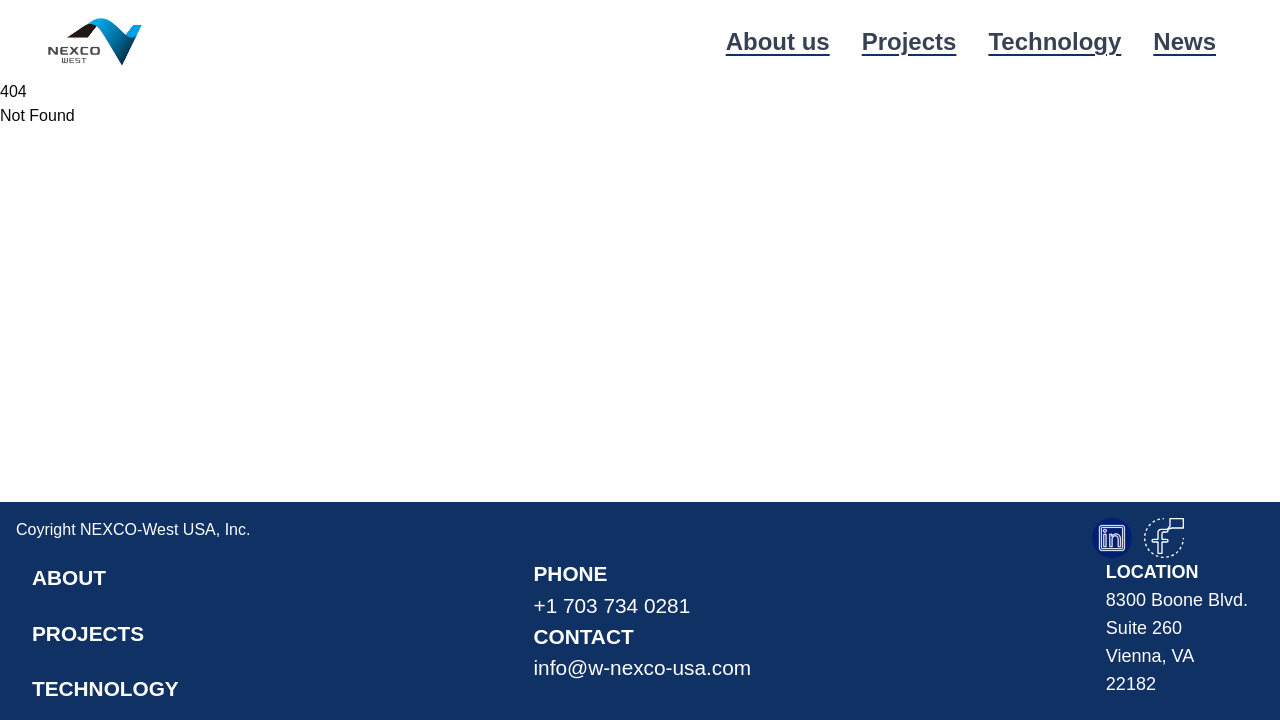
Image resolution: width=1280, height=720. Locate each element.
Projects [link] (909, 41)
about (69, 577)
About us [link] (778, 41)
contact (643, 654)
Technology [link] (1054, 41)
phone (643, 591)
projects (88, 633)
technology (105, 688)
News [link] (1184, 41)
